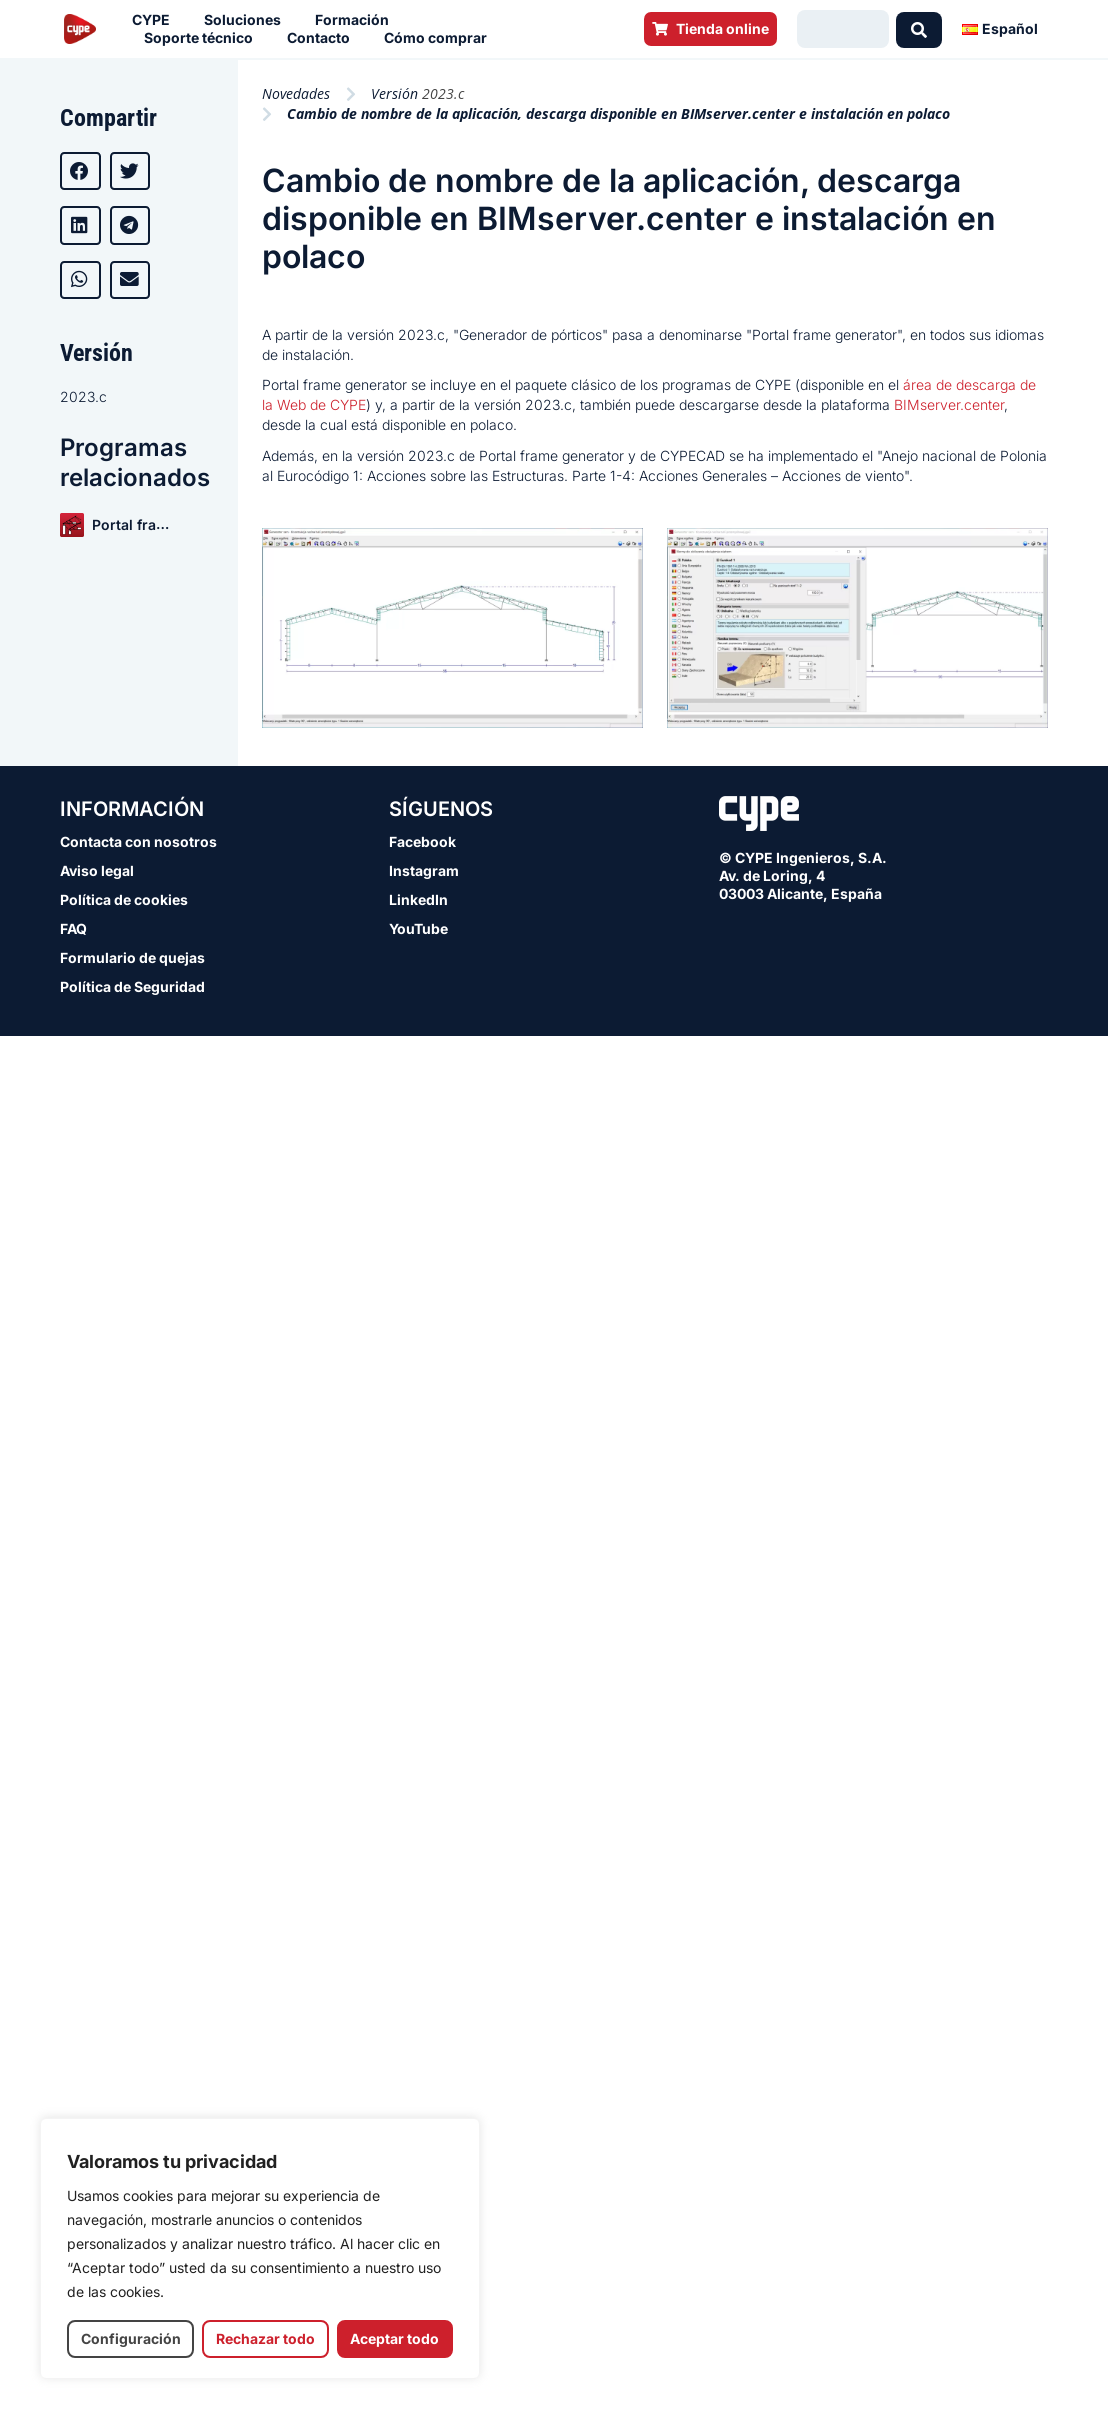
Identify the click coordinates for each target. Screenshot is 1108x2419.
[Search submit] (919, 29)
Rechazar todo (265, 2338)
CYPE (156, 20)
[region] (260, 2248)
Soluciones (247, 20)
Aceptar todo (394, 2338)
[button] (80, 171)
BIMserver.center (949, 404)
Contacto (323, 38)
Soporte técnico (203, 38)
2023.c (83, 396)
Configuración (131, 2338)
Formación (357, 20)
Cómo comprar (440, 38)
